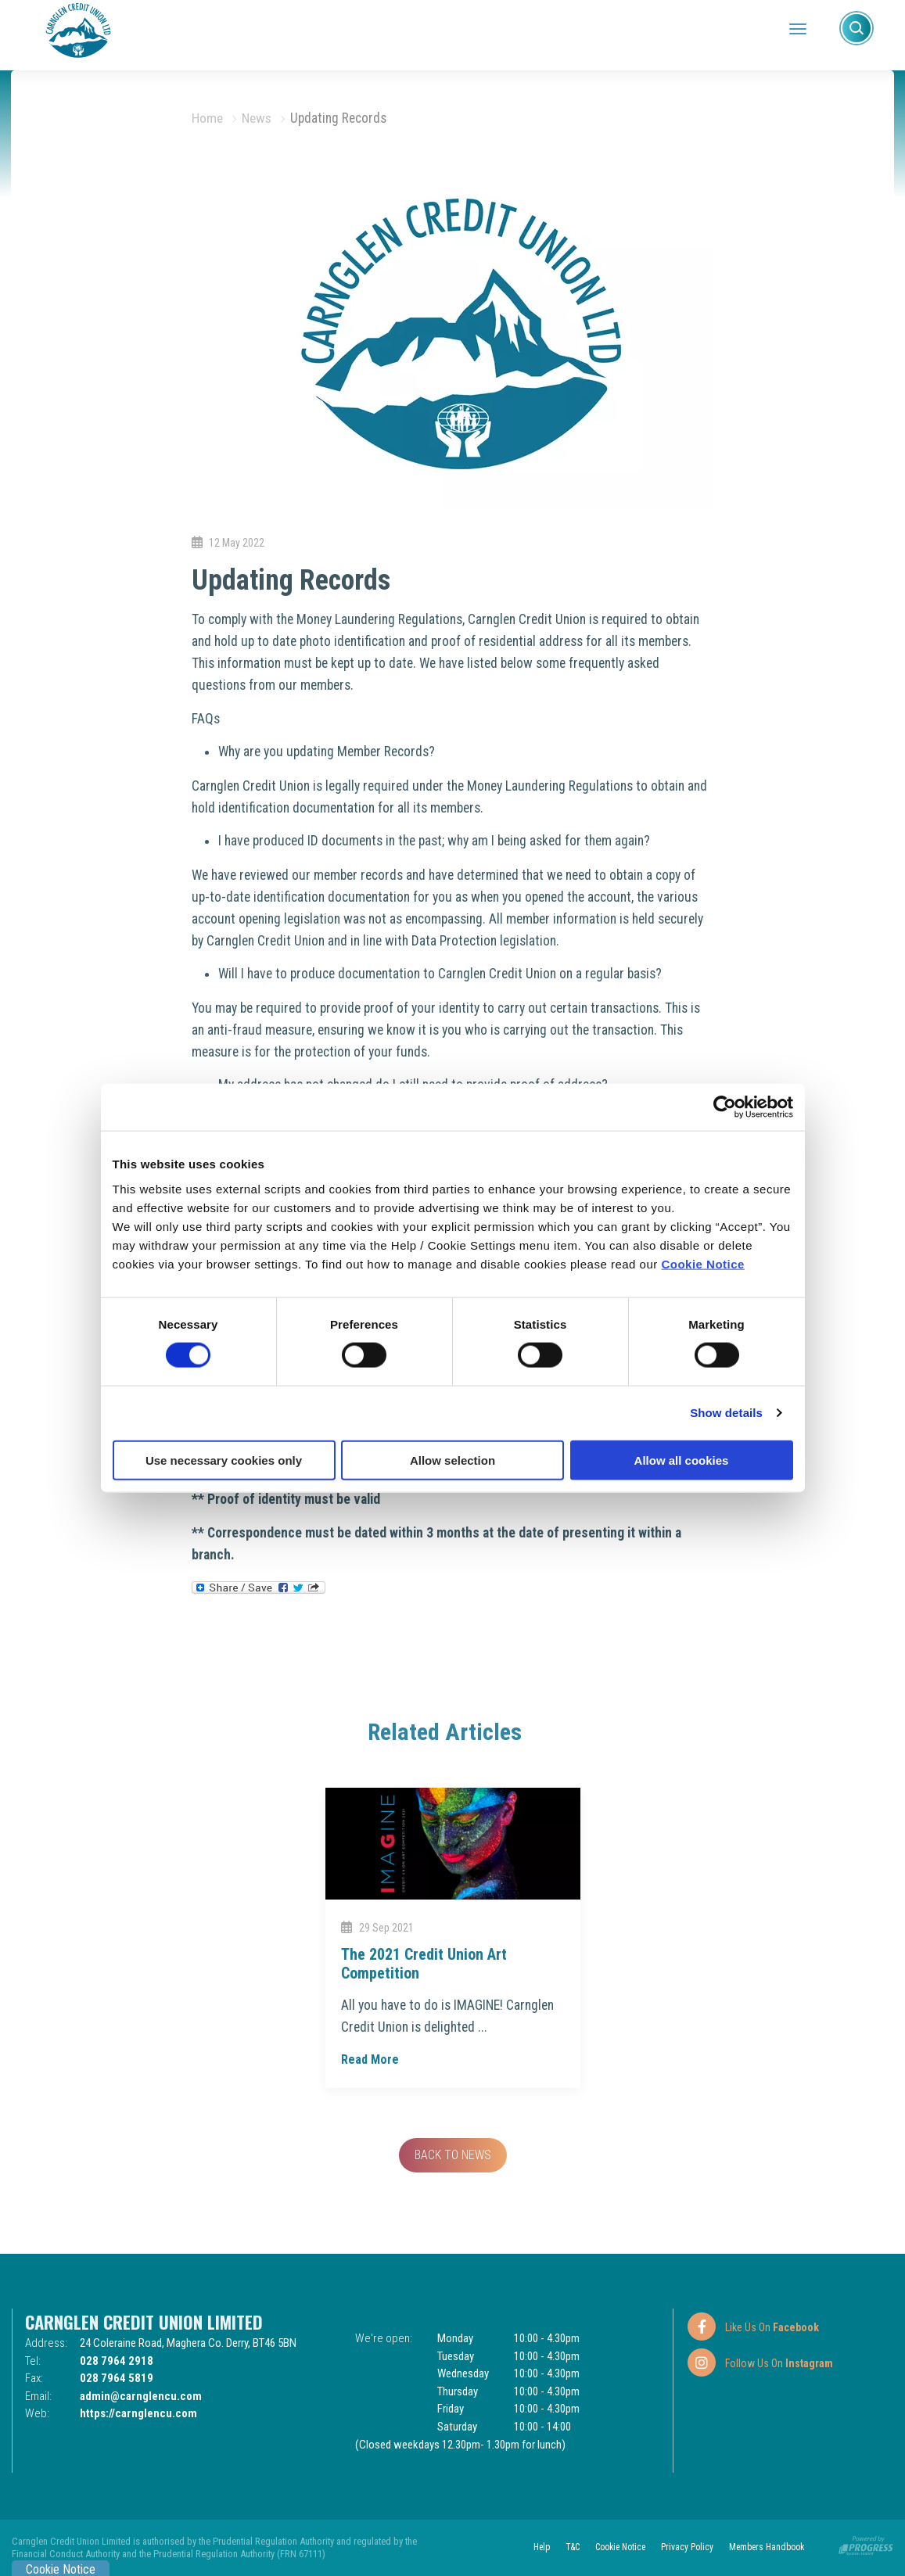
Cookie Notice (703, 1263)
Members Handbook (765, 2547)
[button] (856, 28)
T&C (565, 2547)
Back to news (453, 2154)
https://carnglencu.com (138, 2413)
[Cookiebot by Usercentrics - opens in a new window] (724, 1107)
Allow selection (452, 1459)
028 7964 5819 (116, 2378)
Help (534, 2547)
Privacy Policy (684, 2547)
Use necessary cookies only (223, 1459)
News (256, 118)
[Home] (78, 29)
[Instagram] (759, 2362)
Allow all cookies (681, 1459)
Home (207, 118)
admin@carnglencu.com (141, 2396)
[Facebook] (752, 2327)
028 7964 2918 (116, 2361)
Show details (726, 1412)
